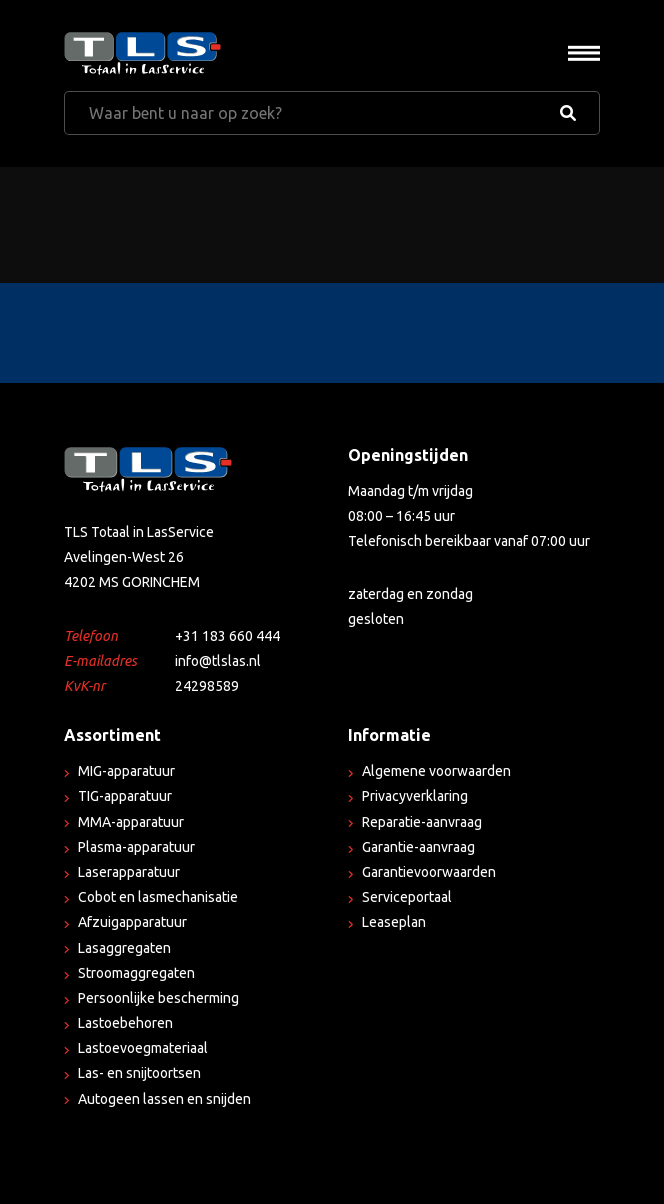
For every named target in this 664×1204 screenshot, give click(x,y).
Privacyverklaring (415, 796)
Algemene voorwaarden (436, 771)
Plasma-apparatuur (136, 847)
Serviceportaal (407, 897)
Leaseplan (394, 922)
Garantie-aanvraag (418, 847)
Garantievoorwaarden (429, 872)
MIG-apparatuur (126, 771)
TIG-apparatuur (125, 796)
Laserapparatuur (129, 872)
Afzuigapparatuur (132, 922)
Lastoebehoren (125, 1023)
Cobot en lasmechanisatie (158, 897)
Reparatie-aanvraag (422, 822)
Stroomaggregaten (136, 973)
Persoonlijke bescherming (158, 998)
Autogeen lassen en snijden (164, 1099)
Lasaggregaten (124, 948)
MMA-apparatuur (131, 822)
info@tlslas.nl (218, 661)
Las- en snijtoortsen (139, 1073)
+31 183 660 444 (227, 636)
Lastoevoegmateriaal (143, 1048)
